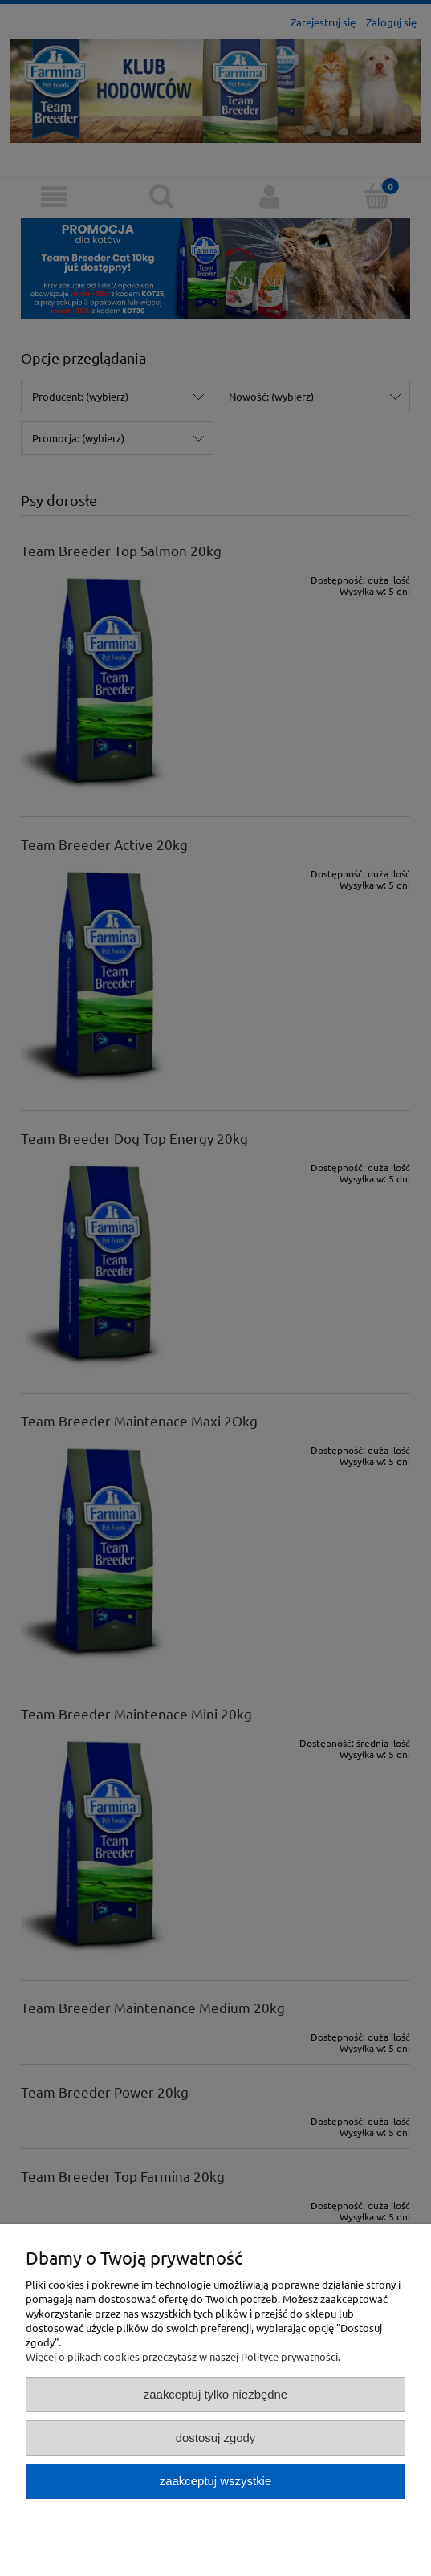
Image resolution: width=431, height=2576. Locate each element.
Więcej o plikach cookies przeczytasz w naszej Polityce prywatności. (183, 2356)
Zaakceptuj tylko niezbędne (215, 2394)
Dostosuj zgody (216, 2437)
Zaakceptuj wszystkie (215, 2481)
